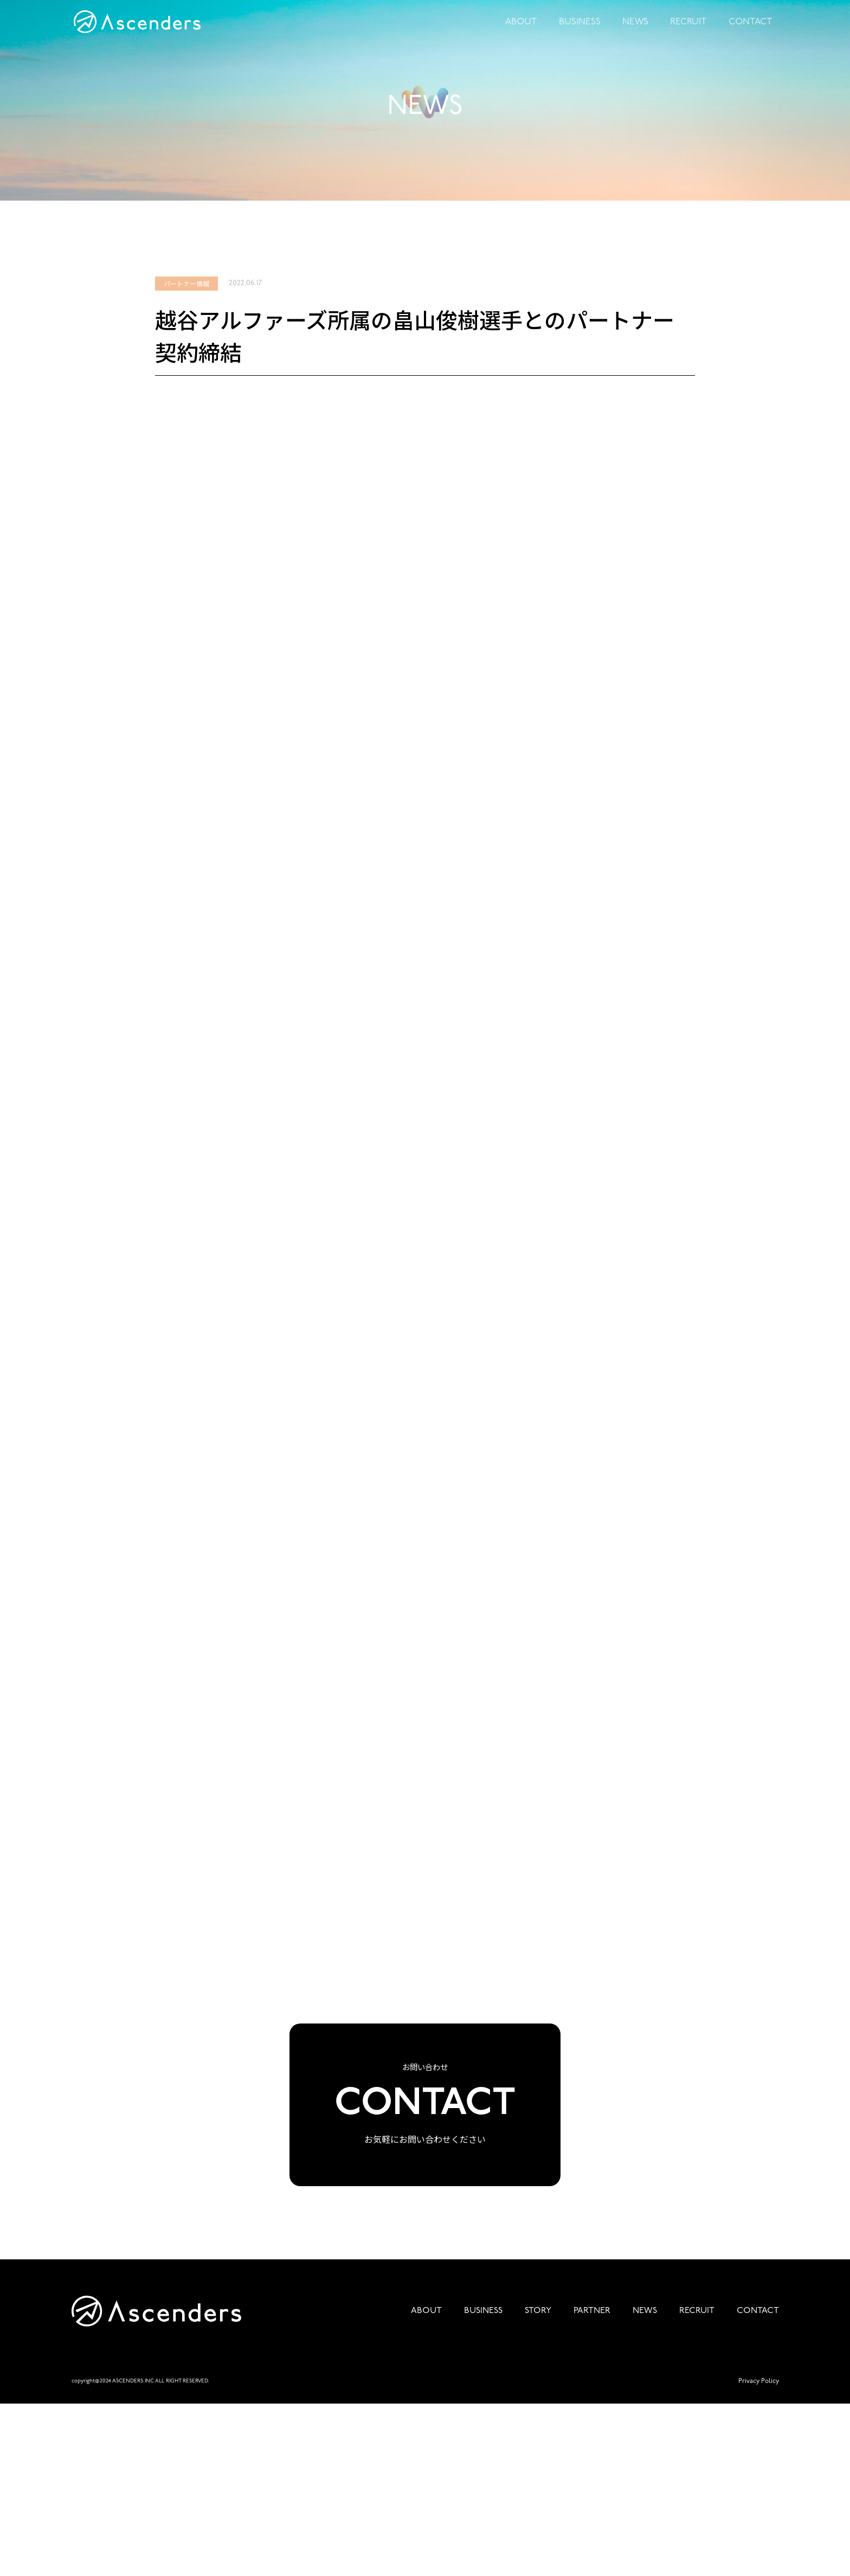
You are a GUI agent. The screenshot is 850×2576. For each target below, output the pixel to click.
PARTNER (592, 2483)
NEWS (639, 32)
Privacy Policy (758, 2553)
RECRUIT (691, 32)
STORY (538, 2483)
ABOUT (529, 32)
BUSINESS (586, 32)
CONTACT (751, 32)
